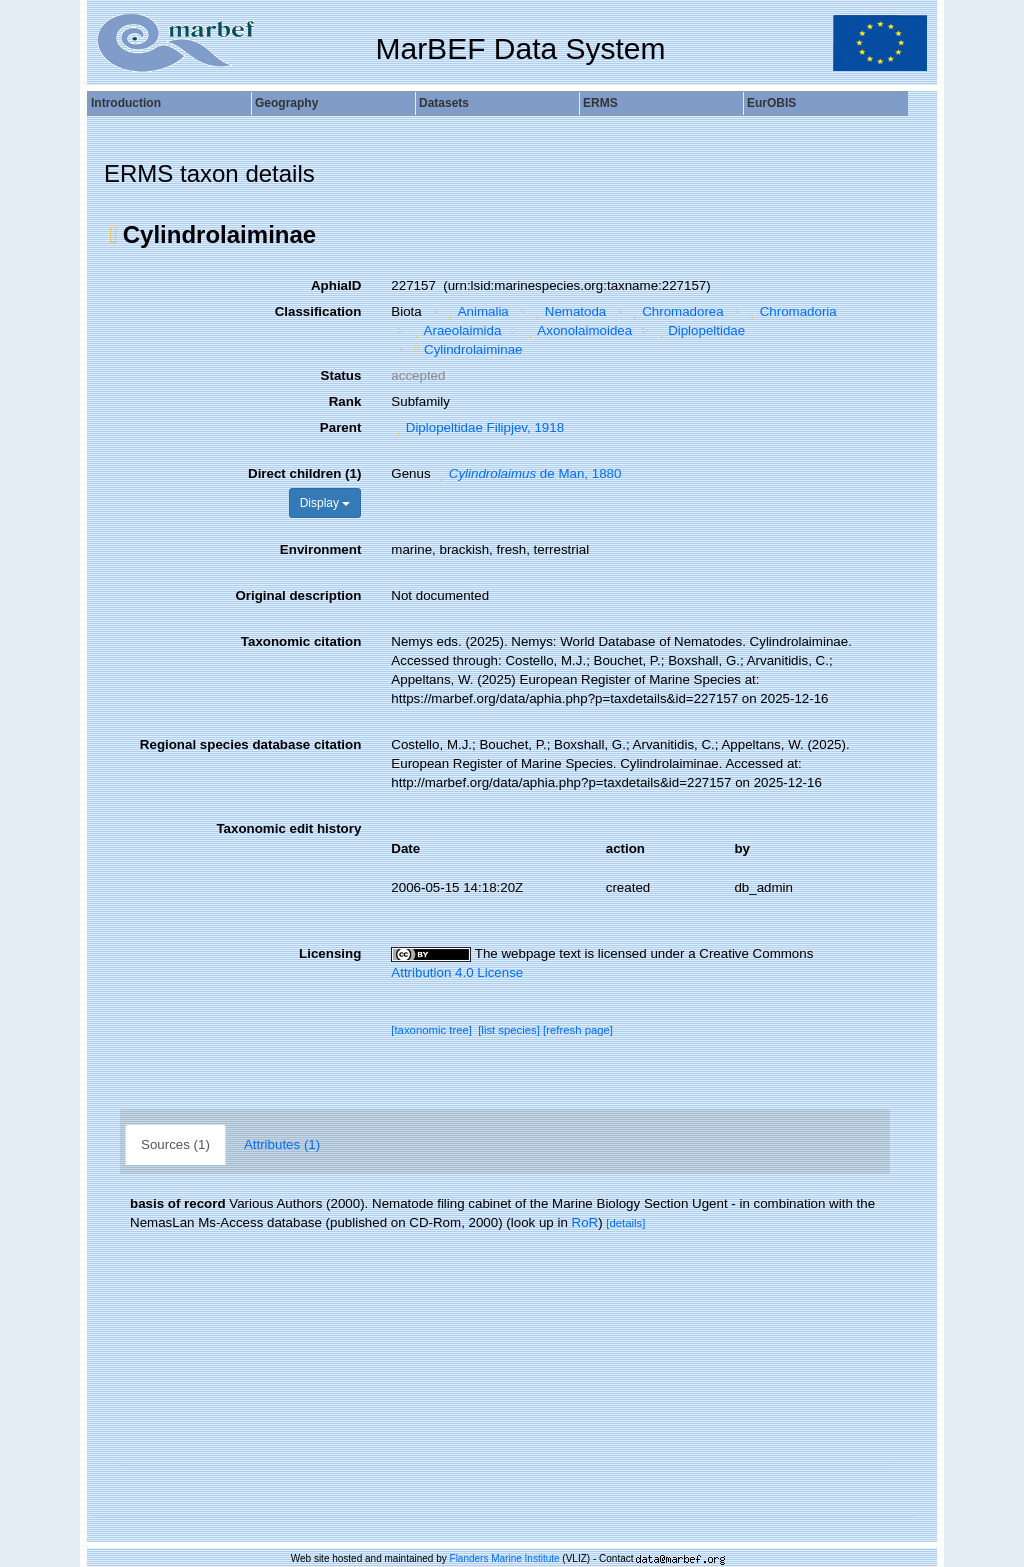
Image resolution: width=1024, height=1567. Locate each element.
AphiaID (336, 285)
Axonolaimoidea (577, 330)
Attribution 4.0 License (457, 972)
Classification (318, 311)
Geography (286, 103)
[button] (113, 235)
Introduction (126, 103)
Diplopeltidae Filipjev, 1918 (477, 427)
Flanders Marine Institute (505, 1558)
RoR (585, 1222)
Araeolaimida (455, 330)
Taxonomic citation (301, 641)
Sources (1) (175, 1144)
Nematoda (568, 311)
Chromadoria (791, 311)
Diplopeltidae (700, 330)
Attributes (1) (282, 1144)
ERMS (600, 103)
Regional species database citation (250, 744)
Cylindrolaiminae (465, 349)
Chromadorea (676, 311)
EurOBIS (771, 103)
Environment (320, 549)
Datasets (444, 103)
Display (325, 503)
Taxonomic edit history (288, 828)
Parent (340, 427)
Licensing (330, 953)
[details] (625, 1223)
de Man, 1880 (527, 473)
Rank (345, 401)
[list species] (509, 1030)
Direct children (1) (304, 473)
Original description (298, 595)
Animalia (476, 311)
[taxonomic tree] (431, 1030)
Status (341, 375)
